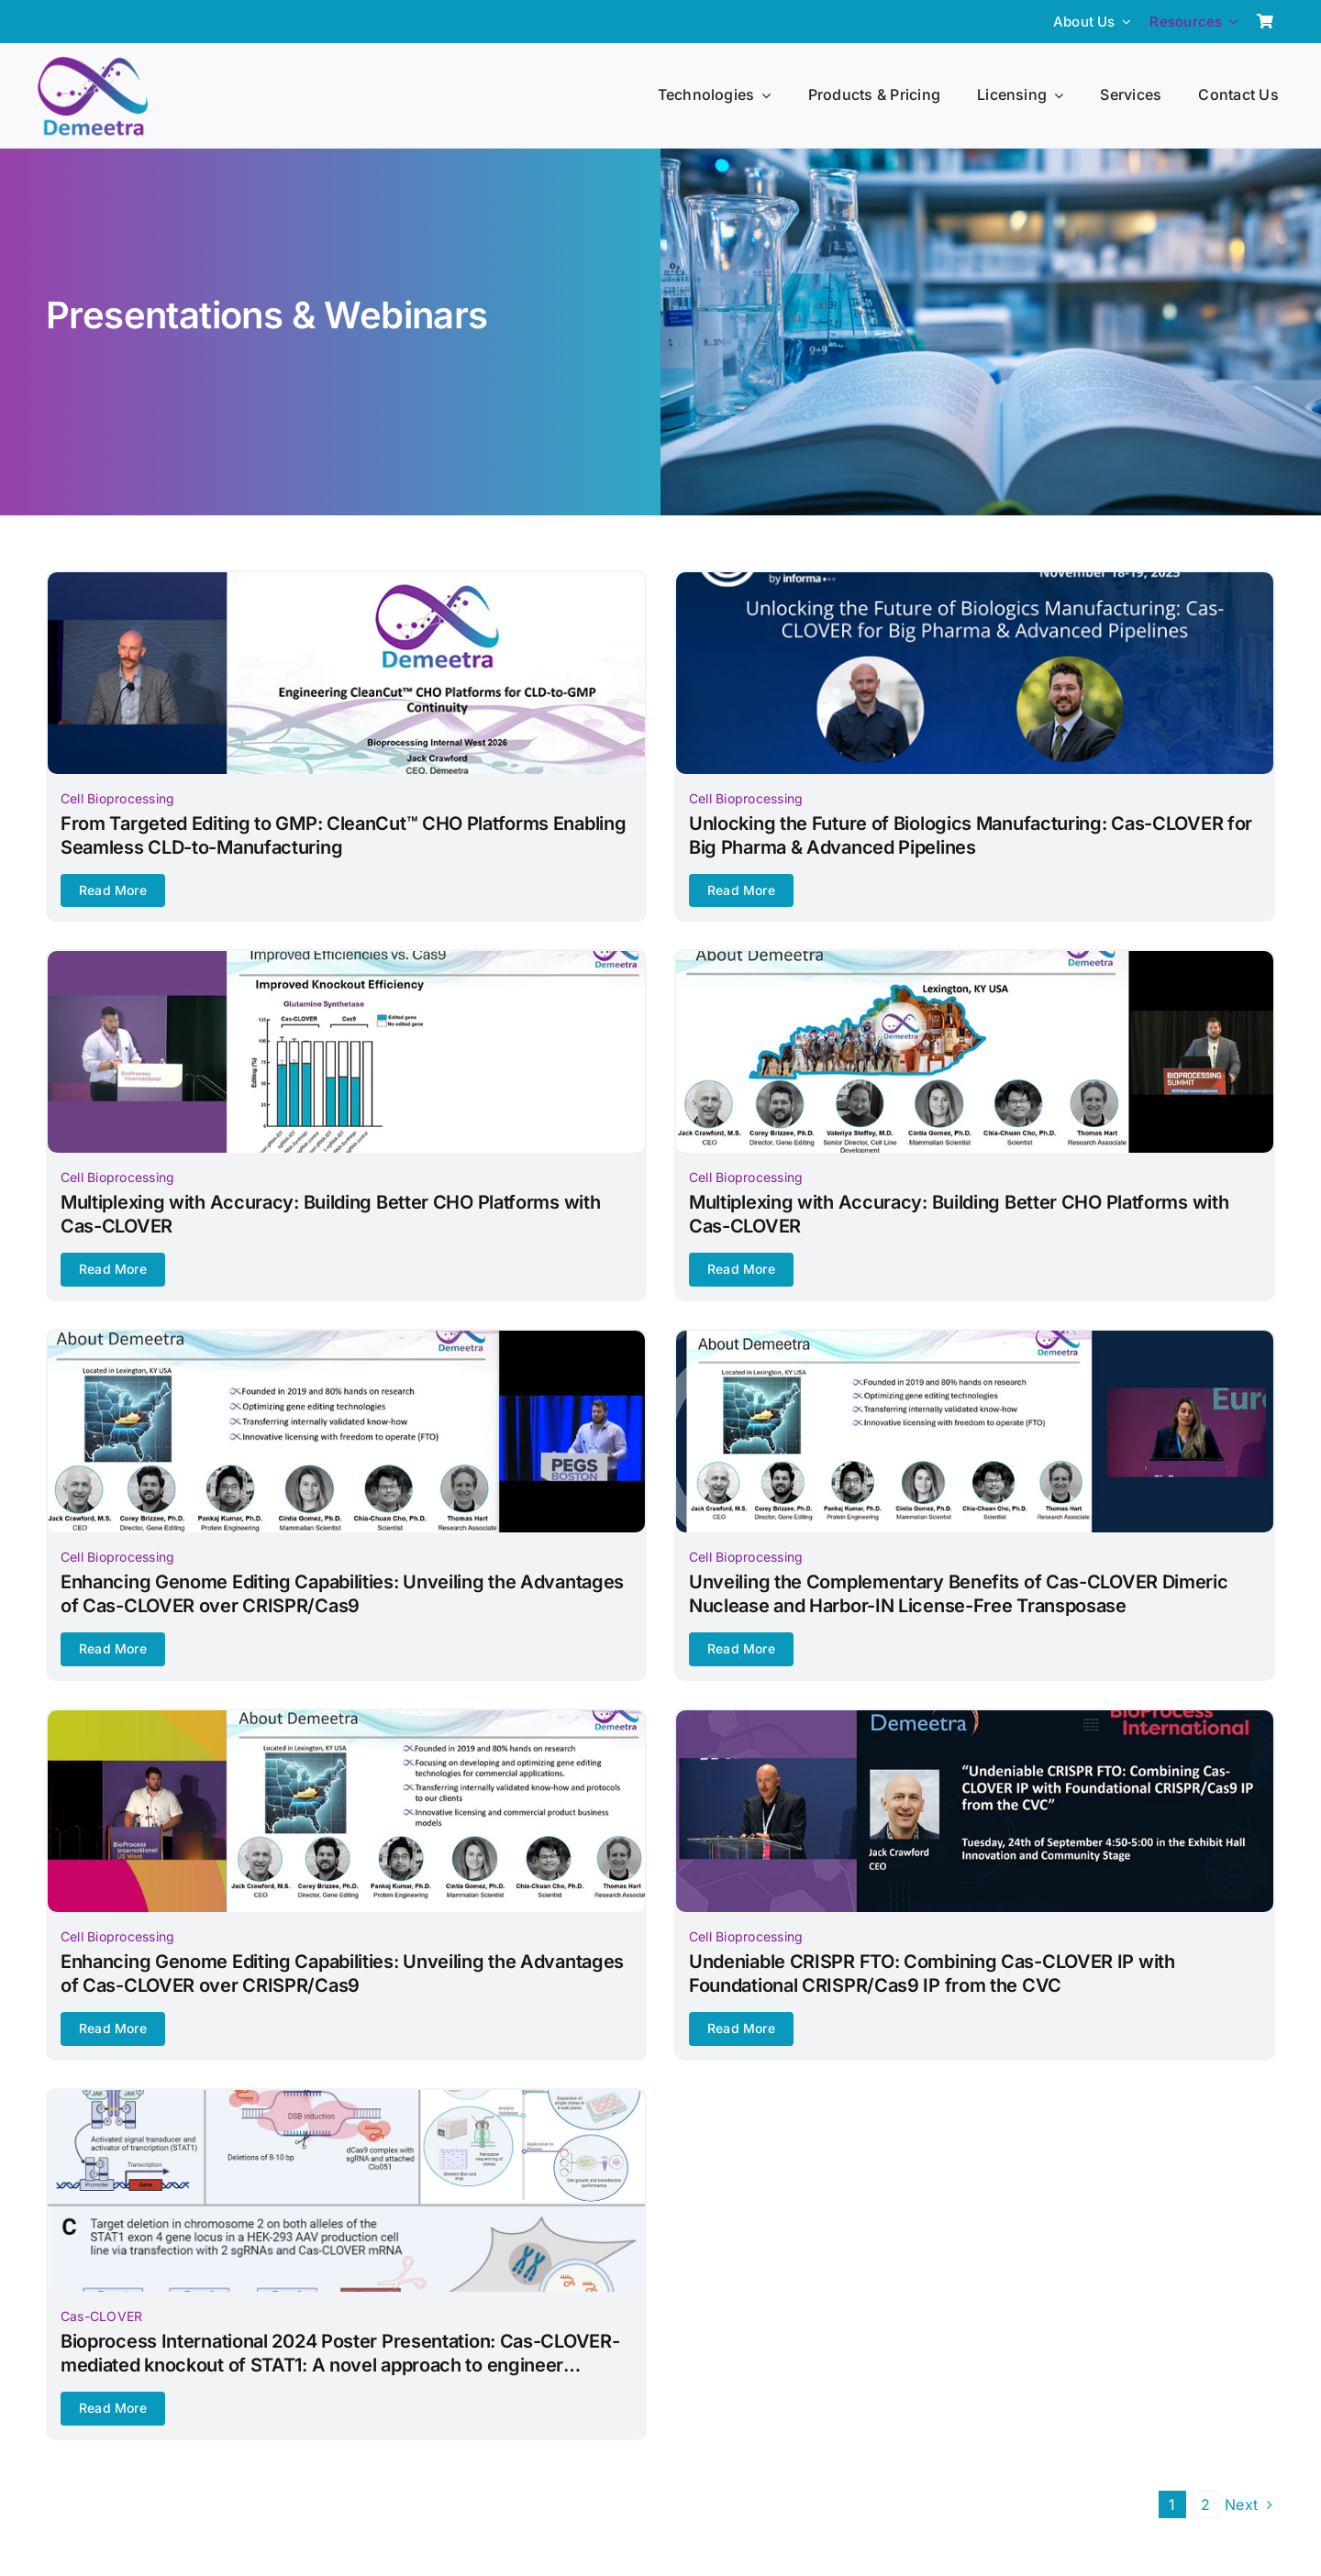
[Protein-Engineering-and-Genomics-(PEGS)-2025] (346, 1338)
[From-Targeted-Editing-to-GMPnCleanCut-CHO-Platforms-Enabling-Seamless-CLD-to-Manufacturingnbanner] (346, 579)
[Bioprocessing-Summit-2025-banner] (974, 958)
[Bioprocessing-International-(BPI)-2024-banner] (974, 1717)
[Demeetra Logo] (93, 64)
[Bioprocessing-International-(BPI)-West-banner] (346, 1717)
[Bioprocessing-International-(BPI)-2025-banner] (346, 958)
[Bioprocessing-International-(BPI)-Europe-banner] (974, 1338)
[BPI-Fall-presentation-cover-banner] (974, 579)
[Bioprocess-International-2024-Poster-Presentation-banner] (346, 2097)
